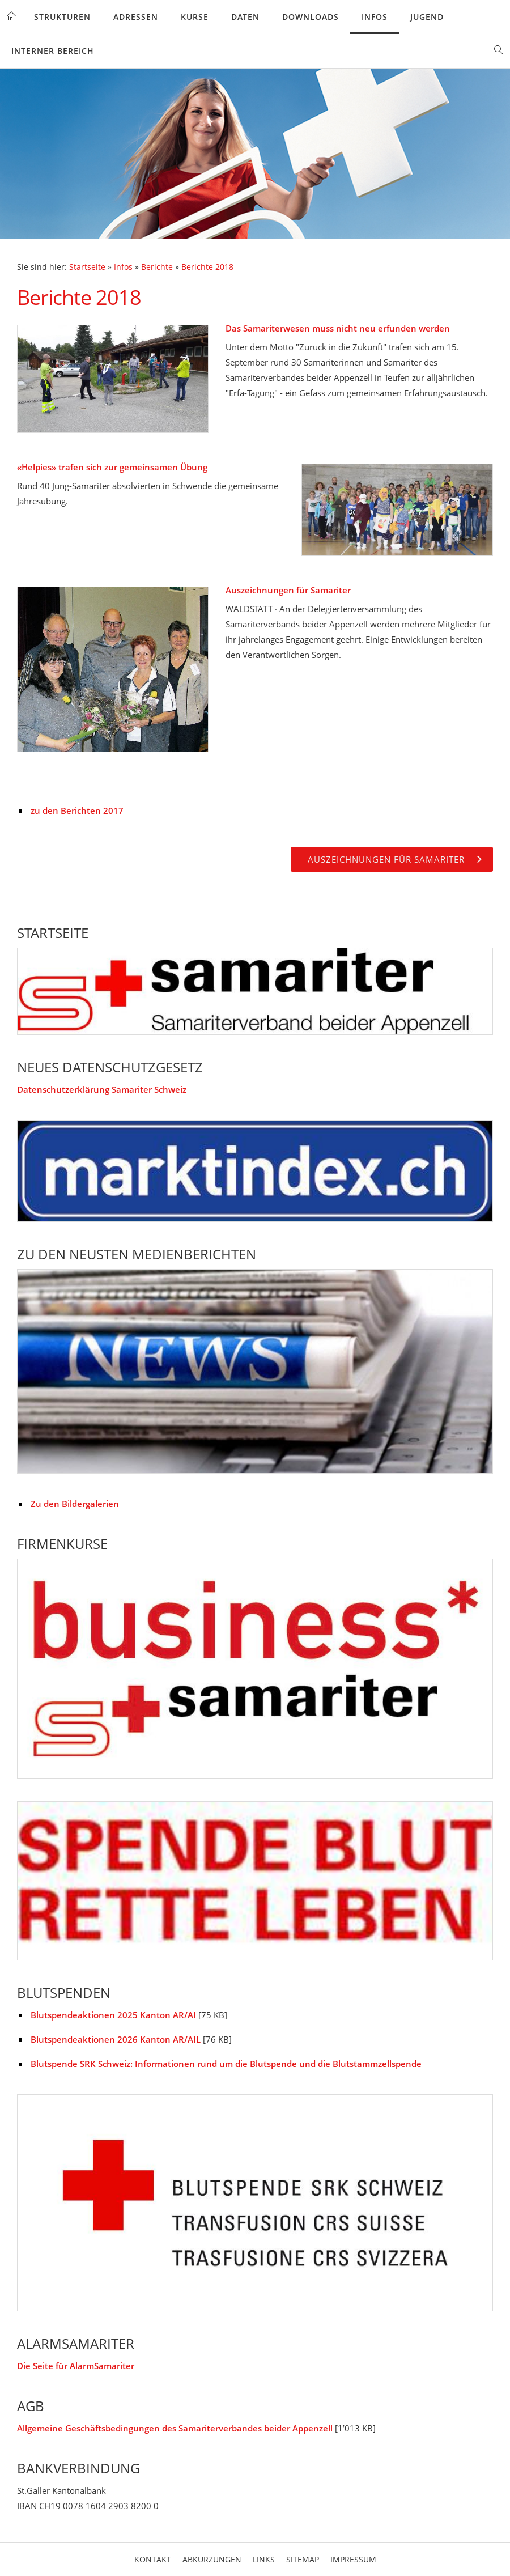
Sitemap (302, 2559)
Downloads (310, 16)
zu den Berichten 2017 (77, 810)
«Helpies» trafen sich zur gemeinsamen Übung (112, 467)
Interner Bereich (52, 50)
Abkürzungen (211, 2559)
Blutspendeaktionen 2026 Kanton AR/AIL (116, 2039)
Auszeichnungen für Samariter (288, 590)
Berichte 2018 (207, 267)
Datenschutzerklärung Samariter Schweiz (101, 1089)
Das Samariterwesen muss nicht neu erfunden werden (338, 328)
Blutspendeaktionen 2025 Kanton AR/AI (113, 2015)
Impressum (353, 2559)
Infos (375, 16)
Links (264, 2559)
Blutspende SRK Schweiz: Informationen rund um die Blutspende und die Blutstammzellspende (226, 2063)
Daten (245, 16)
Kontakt (152, 2559)
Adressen (135, 16)
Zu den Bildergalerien (75, 1503)
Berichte (157, 267)
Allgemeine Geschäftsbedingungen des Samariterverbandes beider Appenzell (175, 2428)
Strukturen (62, 16)
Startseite (87, 267)
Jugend (427, 16)
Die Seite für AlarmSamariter (75, 2365)
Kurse (195, 16)
